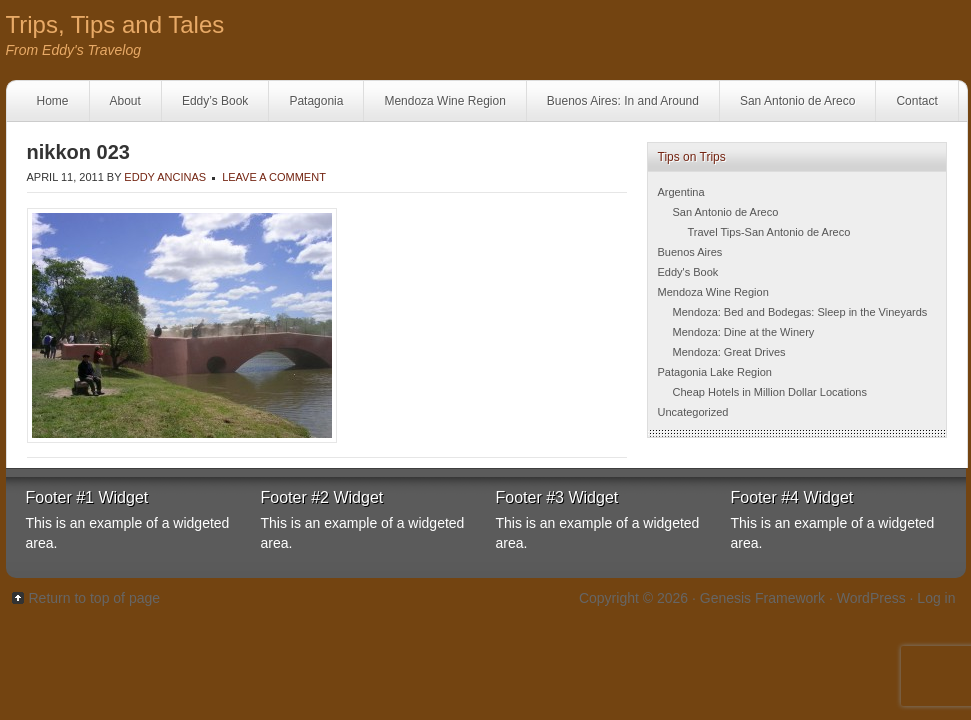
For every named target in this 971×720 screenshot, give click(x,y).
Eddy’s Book (215, 101)
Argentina (681, 192)
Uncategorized (693, 412)
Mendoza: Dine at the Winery (744, 332)
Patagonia (316, 101)
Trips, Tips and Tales (115, 24)
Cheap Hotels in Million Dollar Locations (770, 392)
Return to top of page (95, 598)
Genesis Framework (762, 598)
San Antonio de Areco (797, 101)
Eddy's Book (688, 272)
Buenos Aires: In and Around (623, 101)
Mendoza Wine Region (444, 101)
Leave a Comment (274, 177)
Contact (916, 101)
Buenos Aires (690, 252)
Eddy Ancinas (165, 177)
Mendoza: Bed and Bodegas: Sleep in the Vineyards (800, 312)
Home (53, 101)
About (125, 101)
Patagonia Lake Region (715, 372)
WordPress (871, 598)
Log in (936, 598)
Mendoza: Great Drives (729, 352)
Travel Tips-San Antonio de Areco (769, 232)
